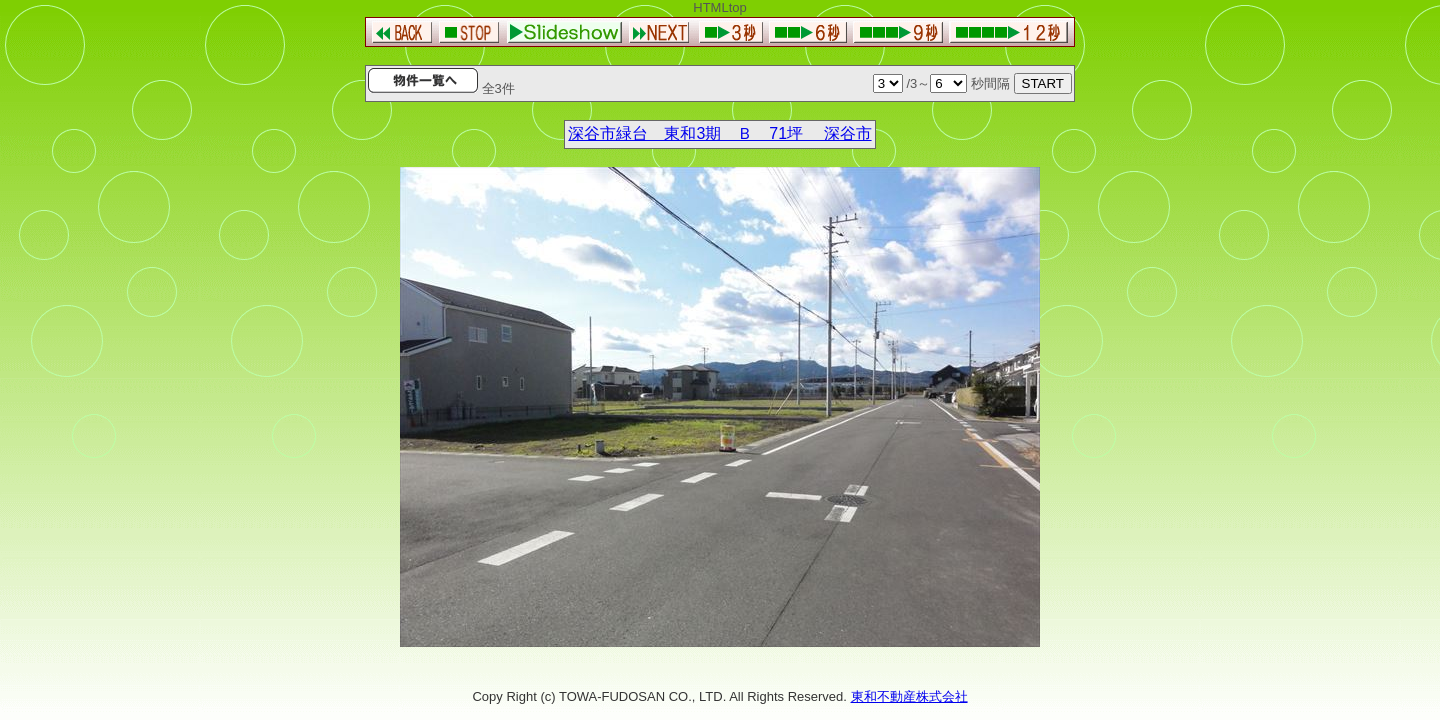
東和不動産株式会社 (909, 696)
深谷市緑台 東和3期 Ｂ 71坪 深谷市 (719, 133)
